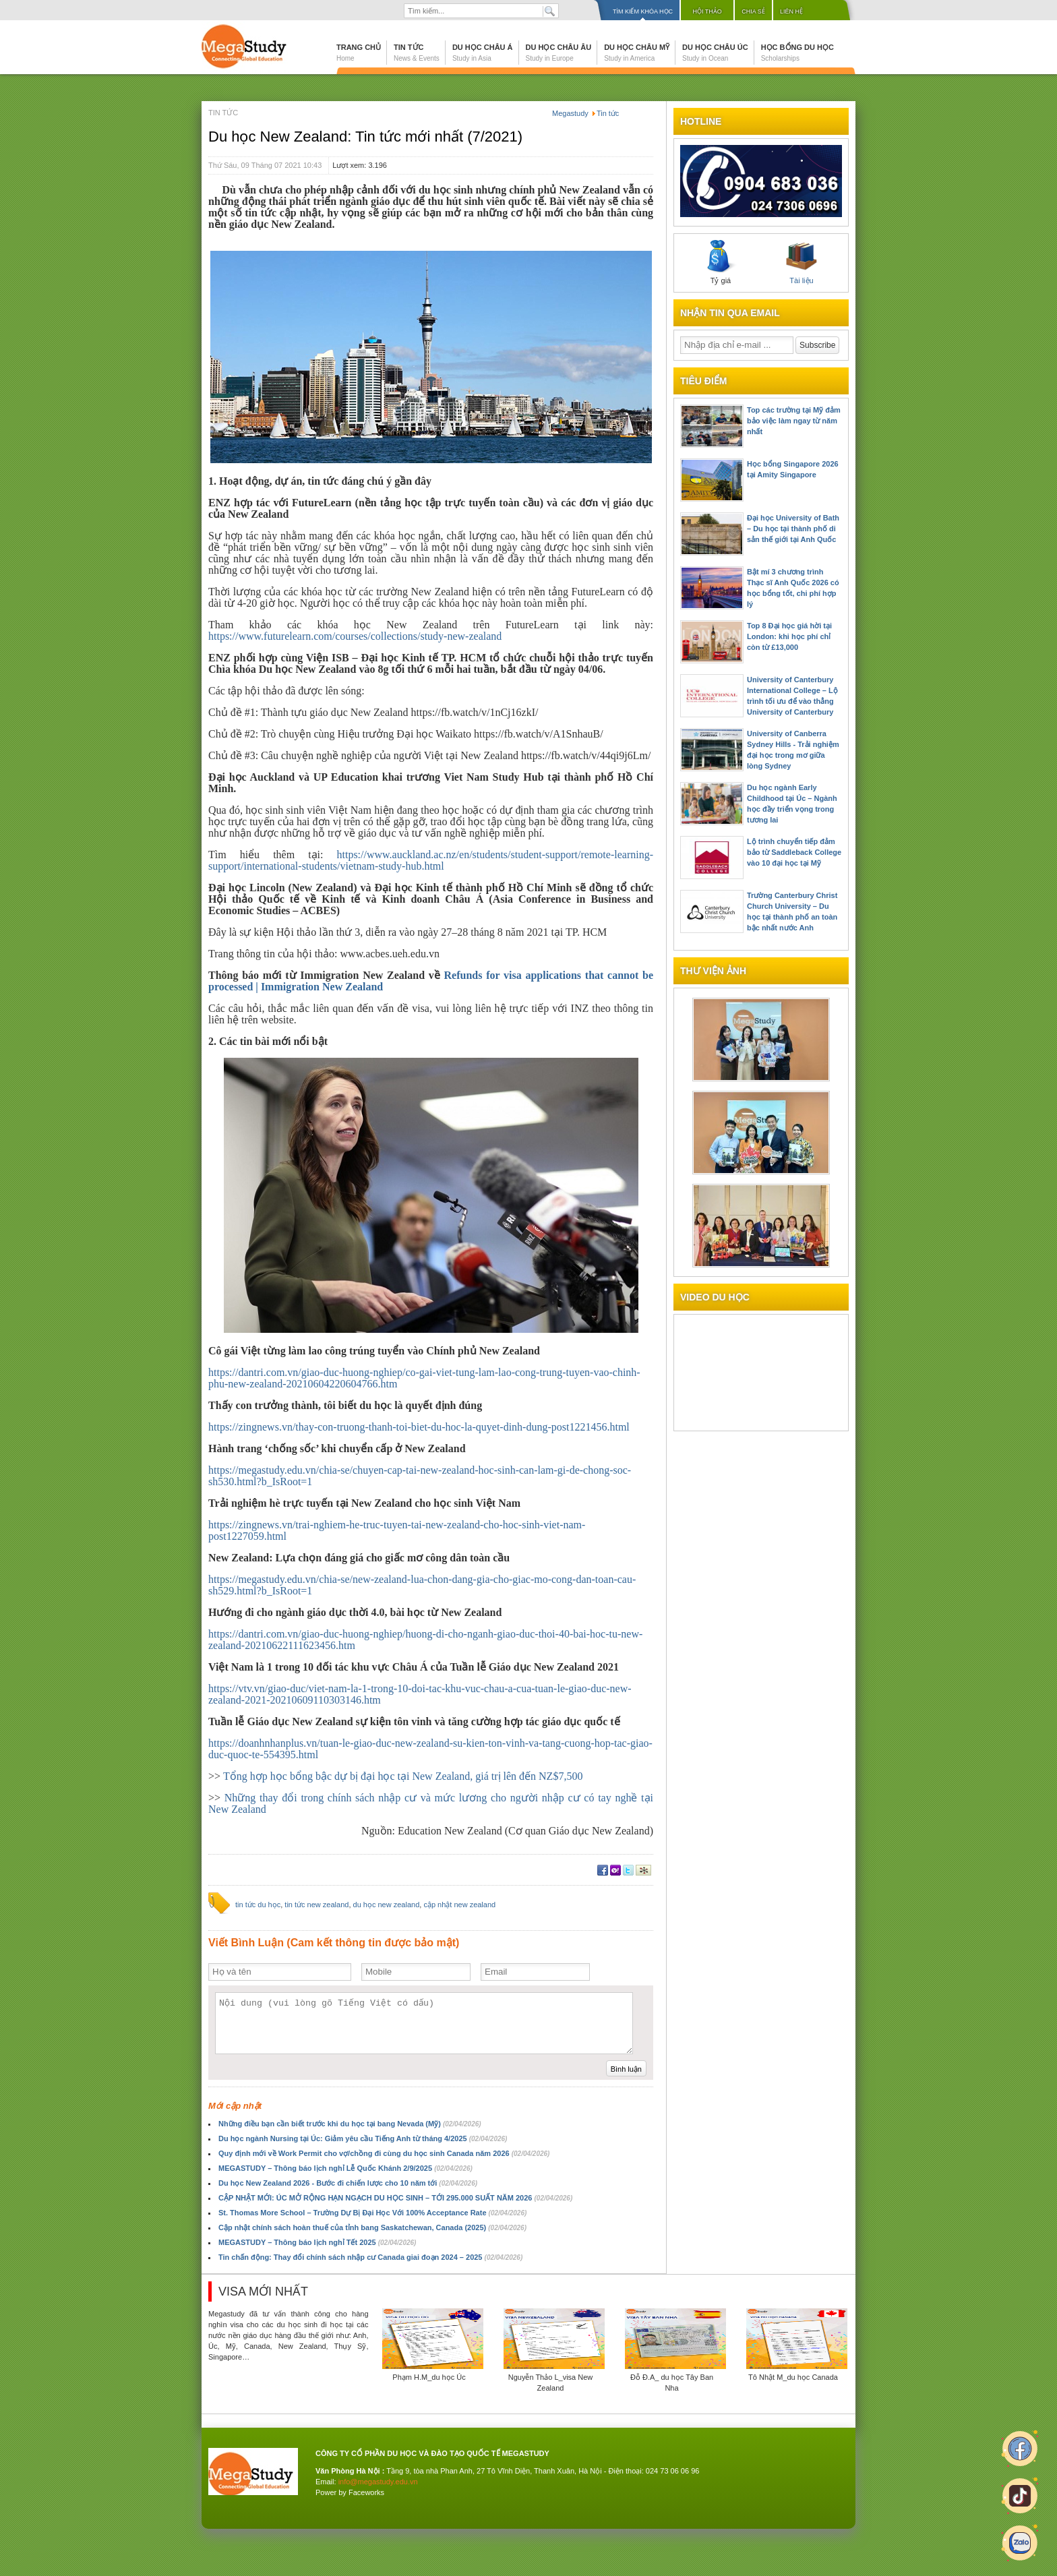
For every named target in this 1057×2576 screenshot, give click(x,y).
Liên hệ (791, 11)
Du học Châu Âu (559, 52)
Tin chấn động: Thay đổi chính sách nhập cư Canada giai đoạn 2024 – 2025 (370, 2257)
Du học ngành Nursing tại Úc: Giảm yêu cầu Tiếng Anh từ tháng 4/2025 (362, 2138)
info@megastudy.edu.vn (378, 2482)
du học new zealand (386, 1904)
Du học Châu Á (482, 52)
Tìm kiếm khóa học (643, 11)
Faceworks (366, 2492)
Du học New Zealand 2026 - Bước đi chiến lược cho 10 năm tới (347, 2183)
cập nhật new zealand (459, 1904)
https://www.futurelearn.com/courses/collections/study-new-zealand (355, 636)
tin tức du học (257, 1904)
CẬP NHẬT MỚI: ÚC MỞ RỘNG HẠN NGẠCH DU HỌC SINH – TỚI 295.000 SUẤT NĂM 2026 (395, 2198)
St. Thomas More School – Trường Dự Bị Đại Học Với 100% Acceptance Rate (372, 2213)
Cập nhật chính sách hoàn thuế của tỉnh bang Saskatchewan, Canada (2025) (372, 2227)
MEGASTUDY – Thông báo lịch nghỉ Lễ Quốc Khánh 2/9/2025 (345, 2168)
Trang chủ (358, 52)
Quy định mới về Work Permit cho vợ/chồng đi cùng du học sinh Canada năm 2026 (383, 2153)
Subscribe (817, 345)
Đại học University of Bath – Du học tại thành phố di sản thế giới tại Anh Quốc (793, 528)
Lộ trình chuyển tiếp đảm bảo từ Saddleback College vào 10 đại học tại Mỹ (794, 852)
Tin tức (417, 52)
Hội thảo (707, 11)
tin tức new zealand (316, 1904)
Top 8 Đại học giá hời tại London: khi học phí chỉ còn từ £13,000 (789, 636)
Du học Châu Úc (715, 52)
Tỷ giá (720, 262)
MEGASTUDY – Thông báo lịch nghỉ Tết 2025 (317, 2242)
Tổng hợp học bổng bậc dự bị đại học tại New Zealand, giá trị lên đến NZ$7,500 (402, 1776)
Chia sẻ (753, 11)
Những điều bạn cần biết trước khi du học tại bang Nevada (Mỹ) (349, 2124)
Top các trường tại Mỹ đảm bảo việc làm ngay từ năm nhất (794, 421)
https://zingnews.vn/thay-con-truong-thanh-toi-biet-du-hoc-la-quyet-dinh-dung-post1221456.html (419, 1427)
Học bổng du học (797, 52)
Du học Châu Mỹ (636, 52)
